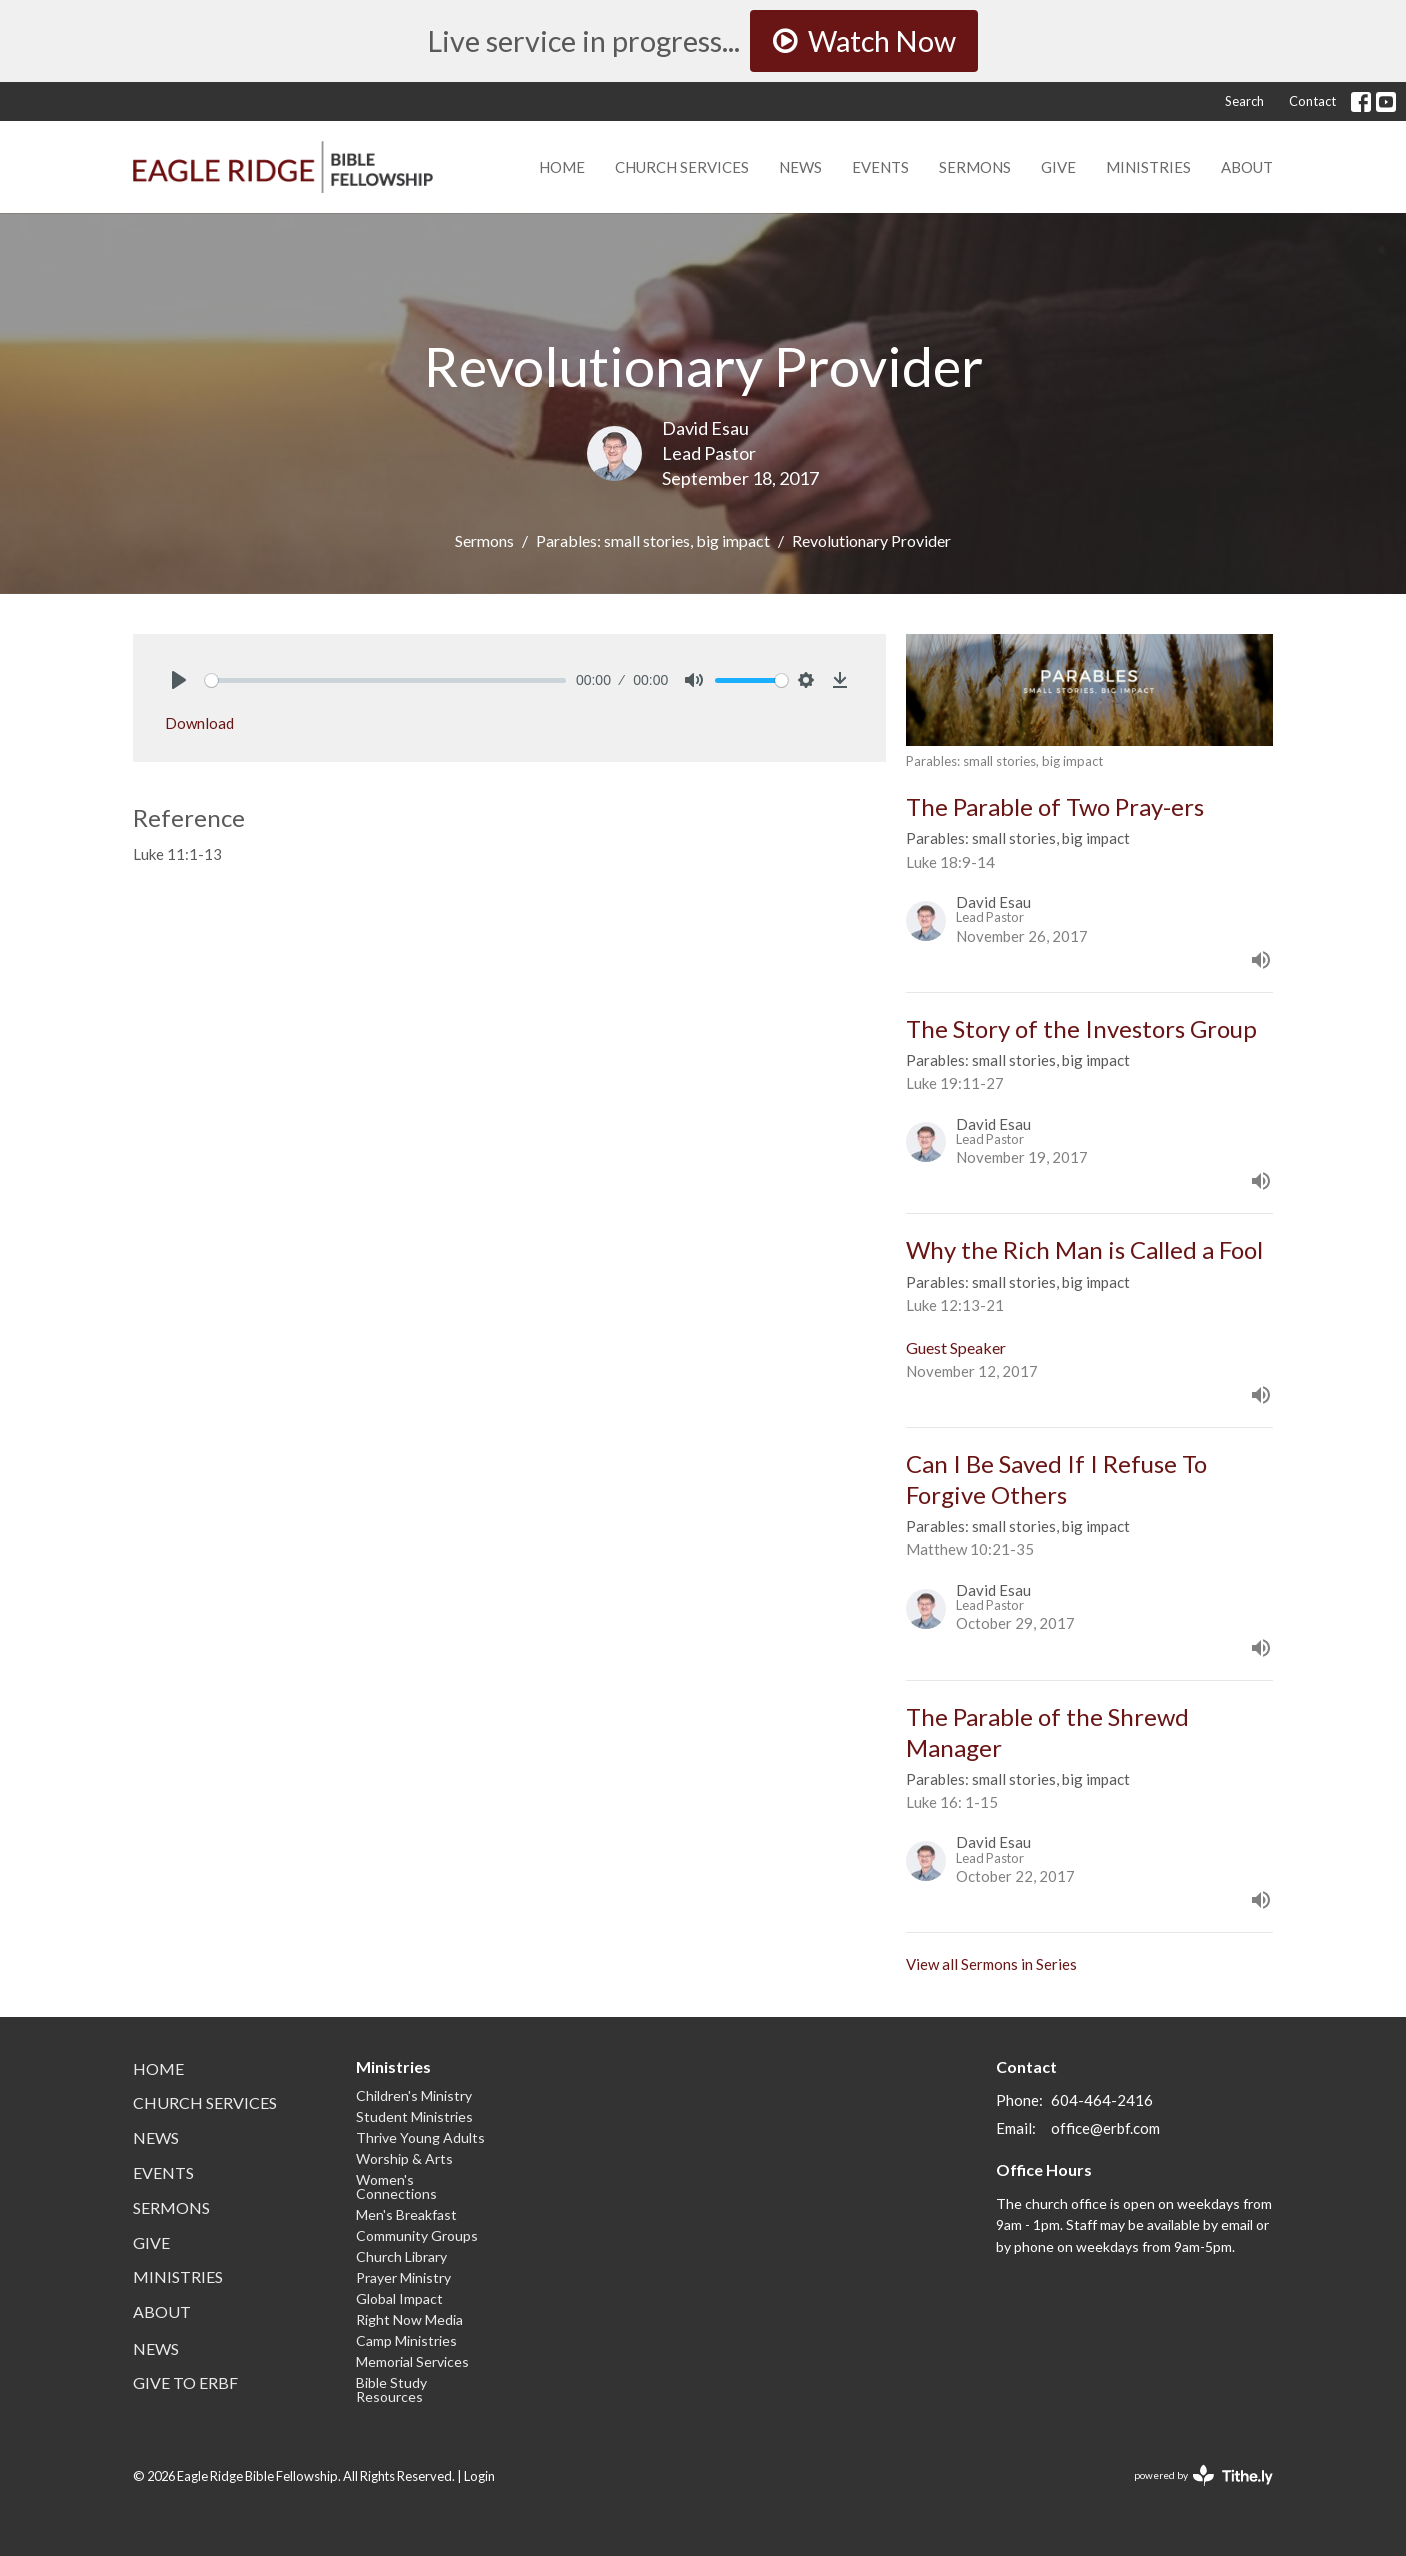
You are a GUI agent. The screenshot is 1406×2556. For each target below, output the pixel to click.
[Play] (179, 680)
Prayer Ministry (403, 2277)
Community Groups (417, 2235)
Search (1244, 101)
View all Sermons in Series (991, 1964)
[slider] (385, 680)
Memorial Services (412, 2361)
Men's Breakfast (406, 2214)
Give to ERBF (185, 2382)
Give (1058, 167)
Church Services (682, 167)
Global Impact (399, 2298)
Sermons (975, 167)
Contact (1312, 101)
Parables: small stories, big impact (653, 540)
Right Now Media (409, 2319)
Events (880, 167)
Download (199, 723)
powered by (1203, 2475)
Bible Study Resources (391, 2389)
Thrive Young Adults (420, 2137)
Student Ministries (414, 2116)
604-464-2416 (1102, 2100)
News (800, 167)
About (1247, 167)
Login (479, 2476)
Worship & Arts (404, 2158)
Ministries (1148, 167)
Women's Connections (396, 2186)
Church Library (401, 2256)
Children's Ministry (414, 2095)
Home (562, 167)
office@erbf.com (1105, 2128)
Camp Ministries (406, 2340)
